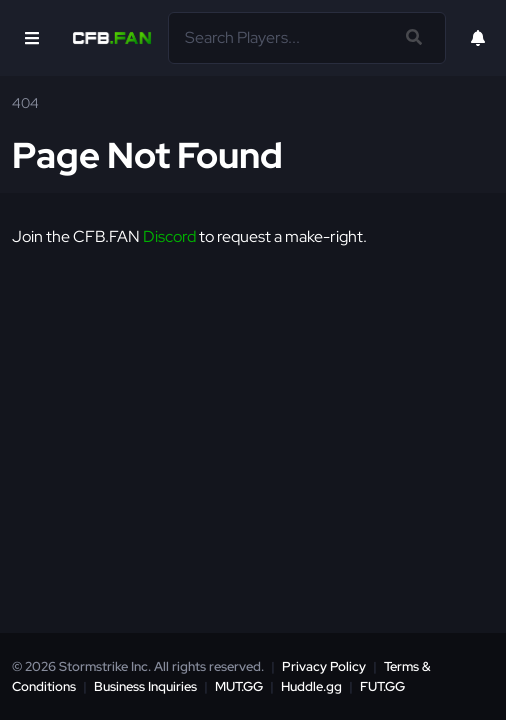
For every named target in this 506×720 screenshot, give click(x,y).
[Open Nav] (32, 38)
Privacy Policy (324, 666)
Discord (169, 236)
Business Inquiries (145, 686)
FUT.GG (382, 686)
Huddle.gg (311, 686)
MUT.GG (239, 686)
